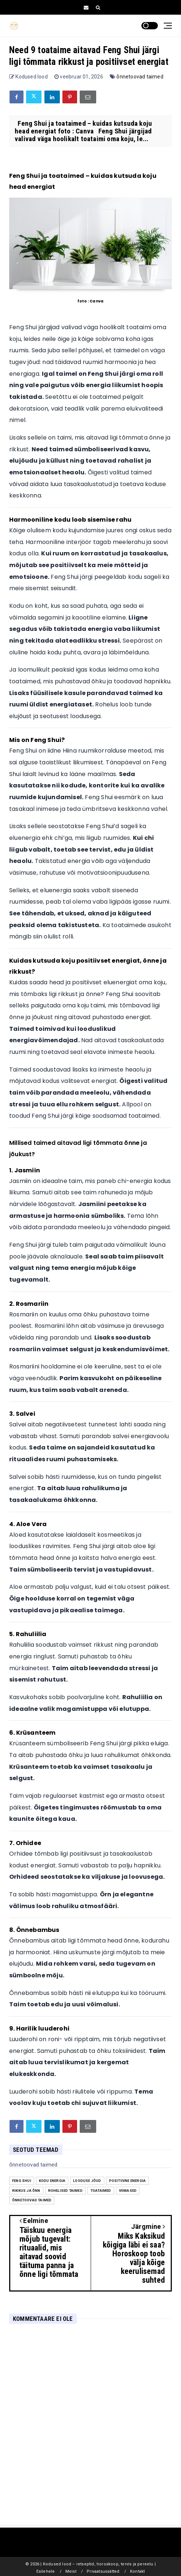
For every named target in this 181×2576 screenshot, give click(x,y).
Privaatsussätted (103, 2571)
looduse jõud (87, 2181)
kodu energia (52, 2181)
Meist (70, 2571)
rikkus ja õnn (26, 2191)
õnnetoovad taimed (139, 77)
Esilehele (45, 2571)
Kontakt (137, 2571)
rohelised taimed (65, 2191)
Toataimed (100, 2191)
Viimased (128, 2191)
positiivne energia (127, 2181)
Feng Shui (21, 2181)
